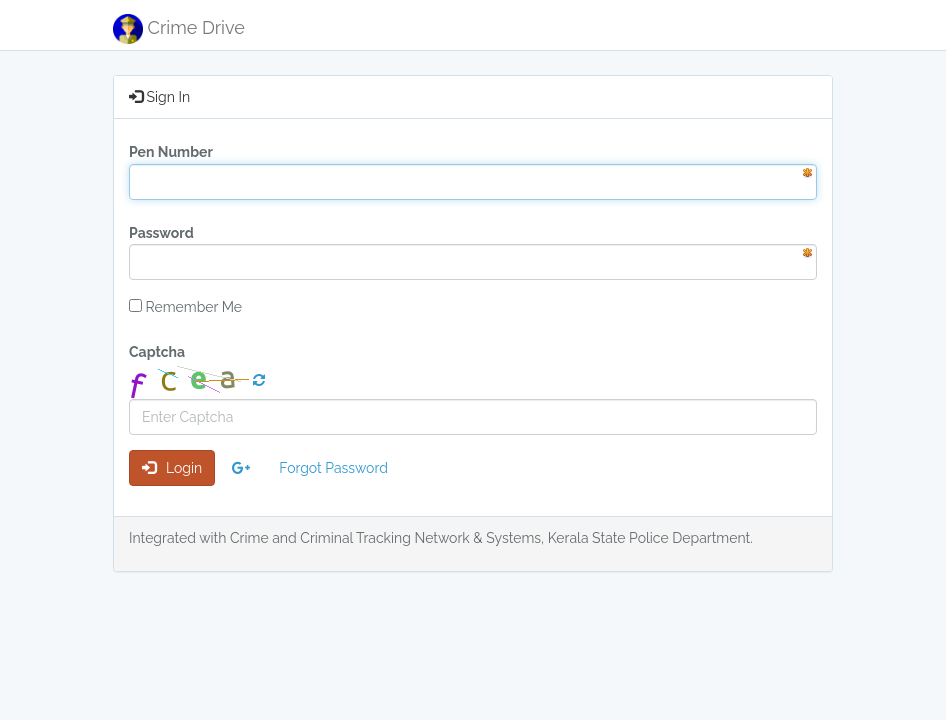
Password (161, 233)
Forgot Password (333, 468)
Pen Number (171, 152)
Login (172, 468)
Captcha (157, 352)
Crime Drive (179, 29)
